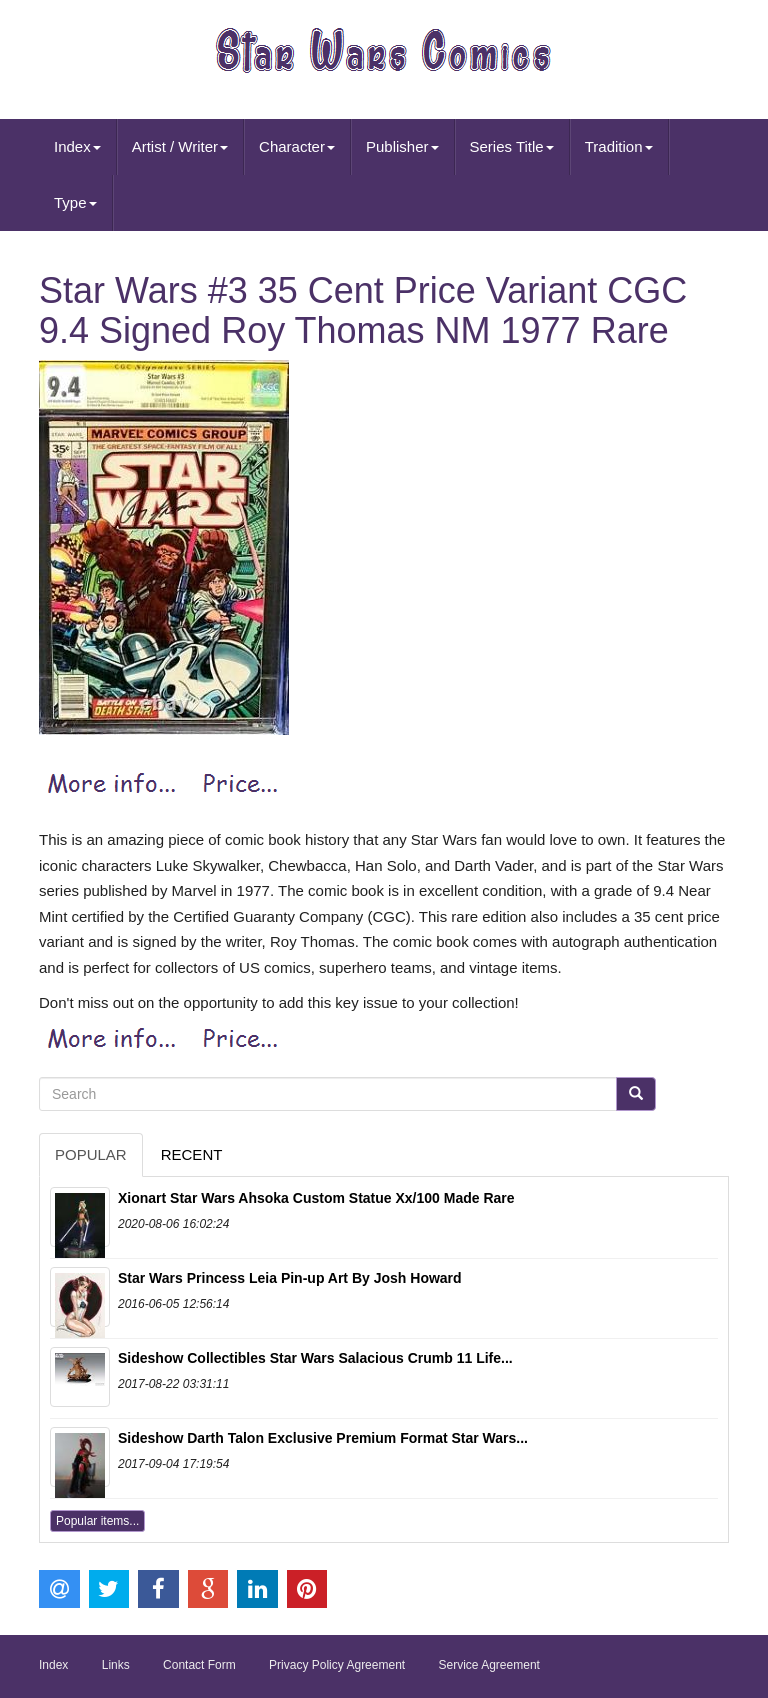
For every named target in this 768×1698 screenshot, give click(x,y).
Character (297, 146)
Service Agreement (489, 1665)
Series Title (512, 146)
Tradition (619, 146)
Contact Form (199, 1665)
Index (77, 146)
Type (75, 202)
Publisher (402, 146)
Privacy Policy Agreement (337, 1665)
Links (116, 1665)
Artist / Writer (180, 146)
